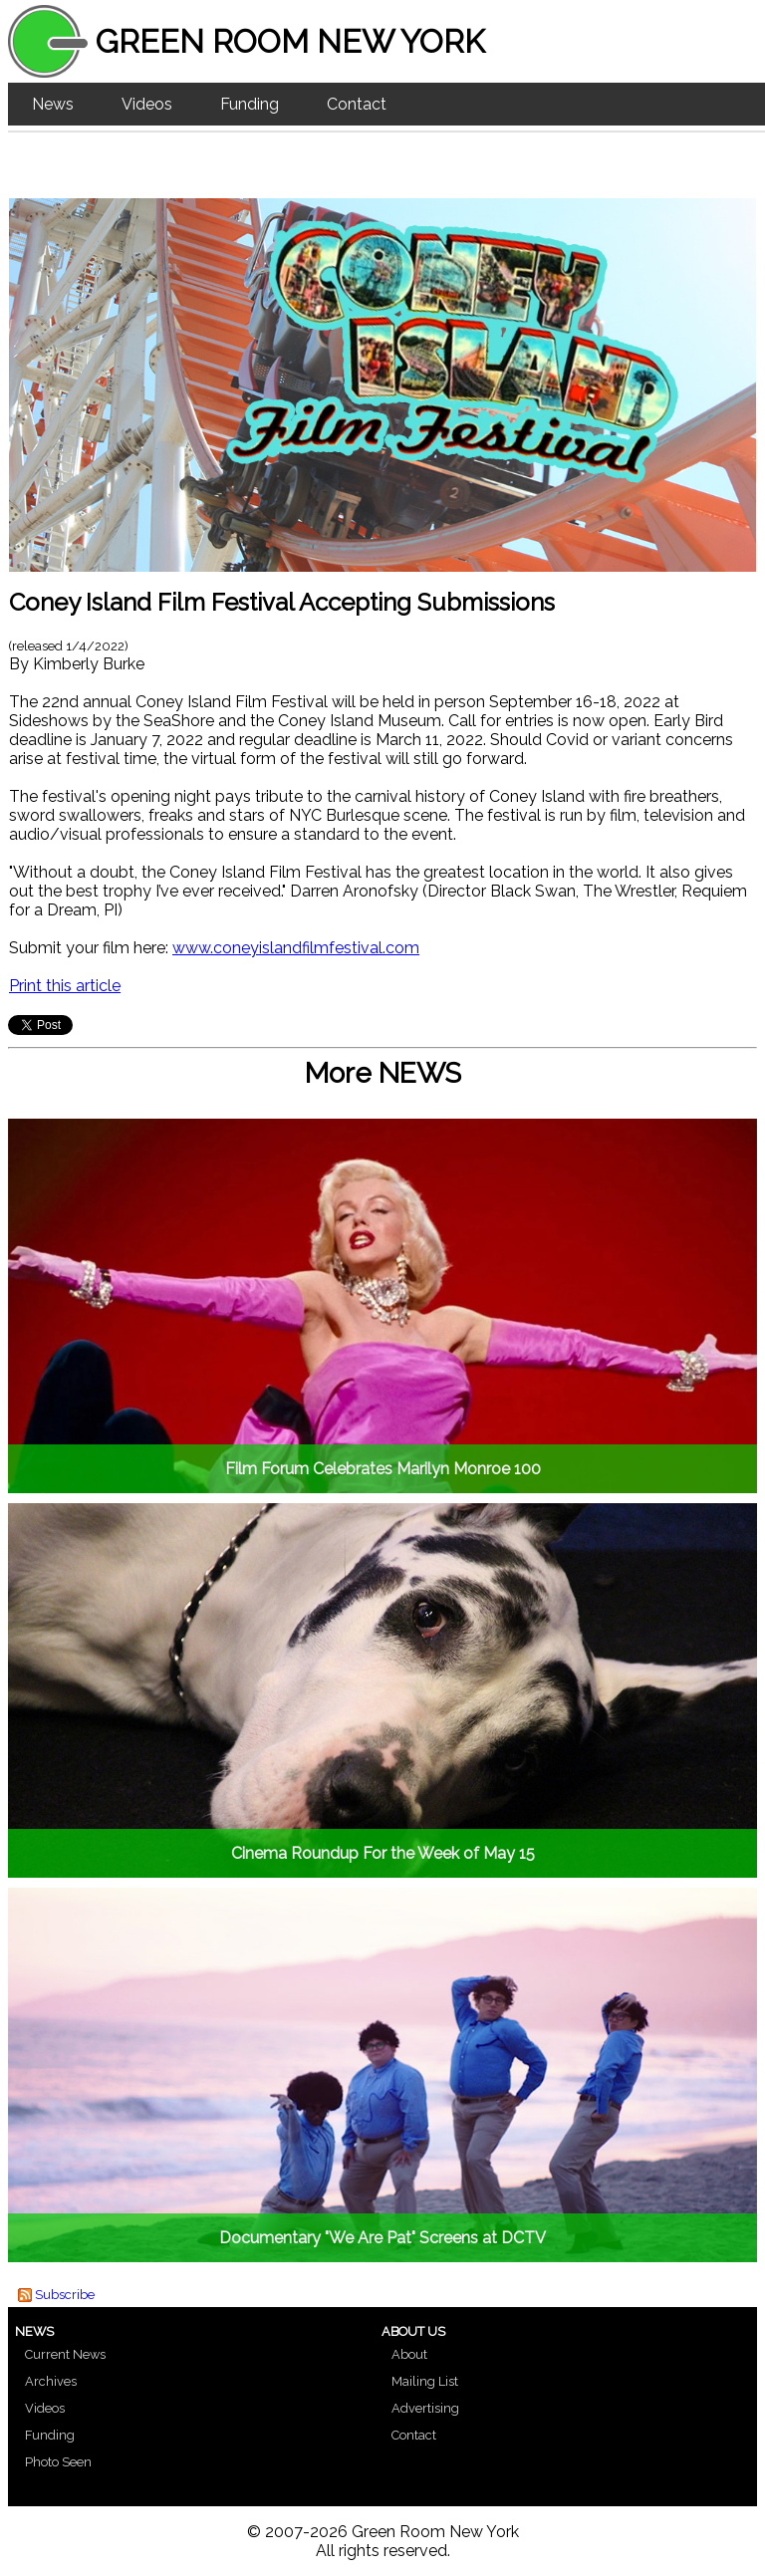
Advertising (425, 2408)
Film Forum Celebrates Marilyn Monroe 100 (383, 1468)
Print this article (65, 985)
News (53, 104)
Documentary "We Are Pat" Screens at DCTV (382, 2237)
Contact (356, 104)
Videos (147, 104)
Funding (249, 104)
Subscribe (65, 2294)
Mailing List (424, 2381)
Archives (51, 2381)
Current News (65, 2354)
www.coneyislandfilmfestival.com (295, 947)
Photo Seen (58, 2461)
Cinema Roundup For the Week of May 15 (383, 1853)
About (409, 2354)
